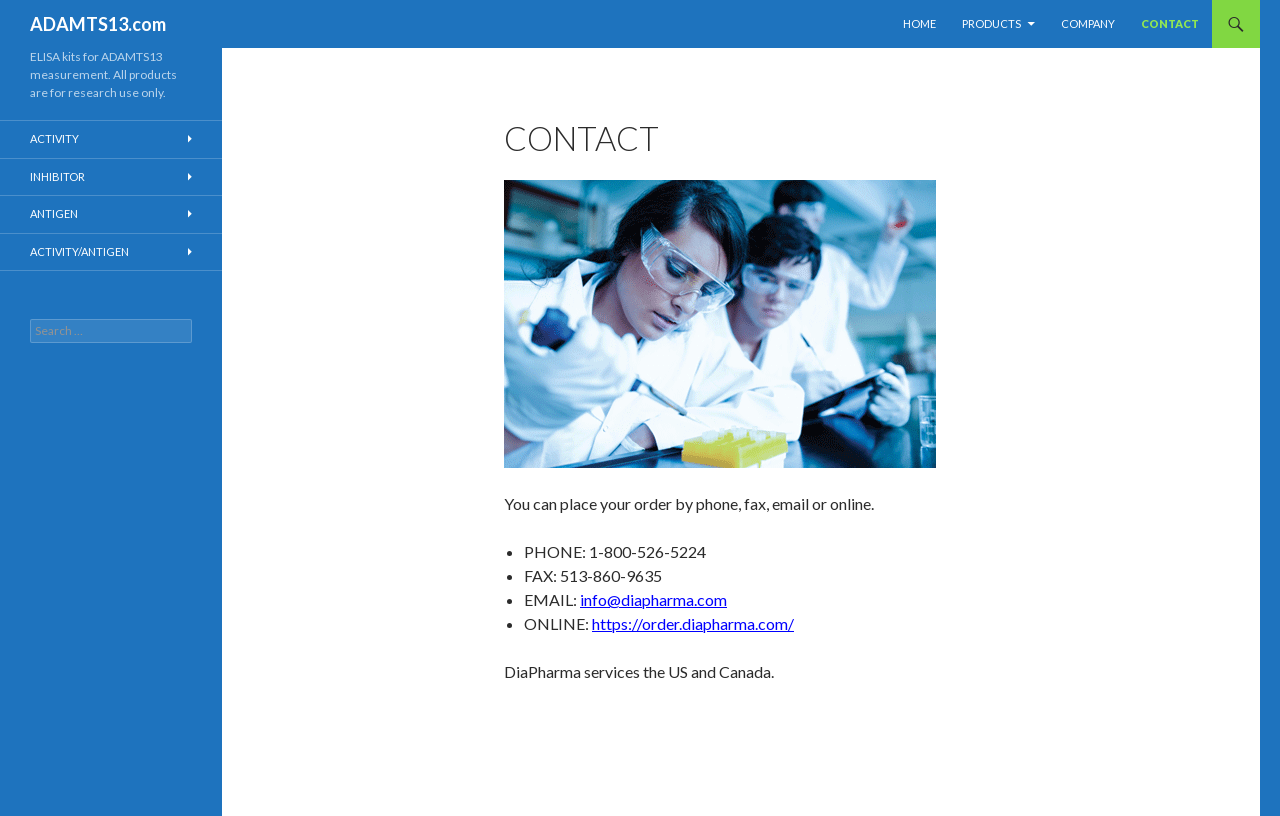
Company (1088, 23)
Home (919, 23)
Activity (54, 138)
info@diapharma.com (653, 599)
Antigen (54, 213)
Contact (1170, 23)
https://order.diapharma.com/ (693, 623)
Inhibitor (57, 176)
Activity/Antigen (79, 251)
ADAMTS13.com (98, 24)
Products (991, 23)
